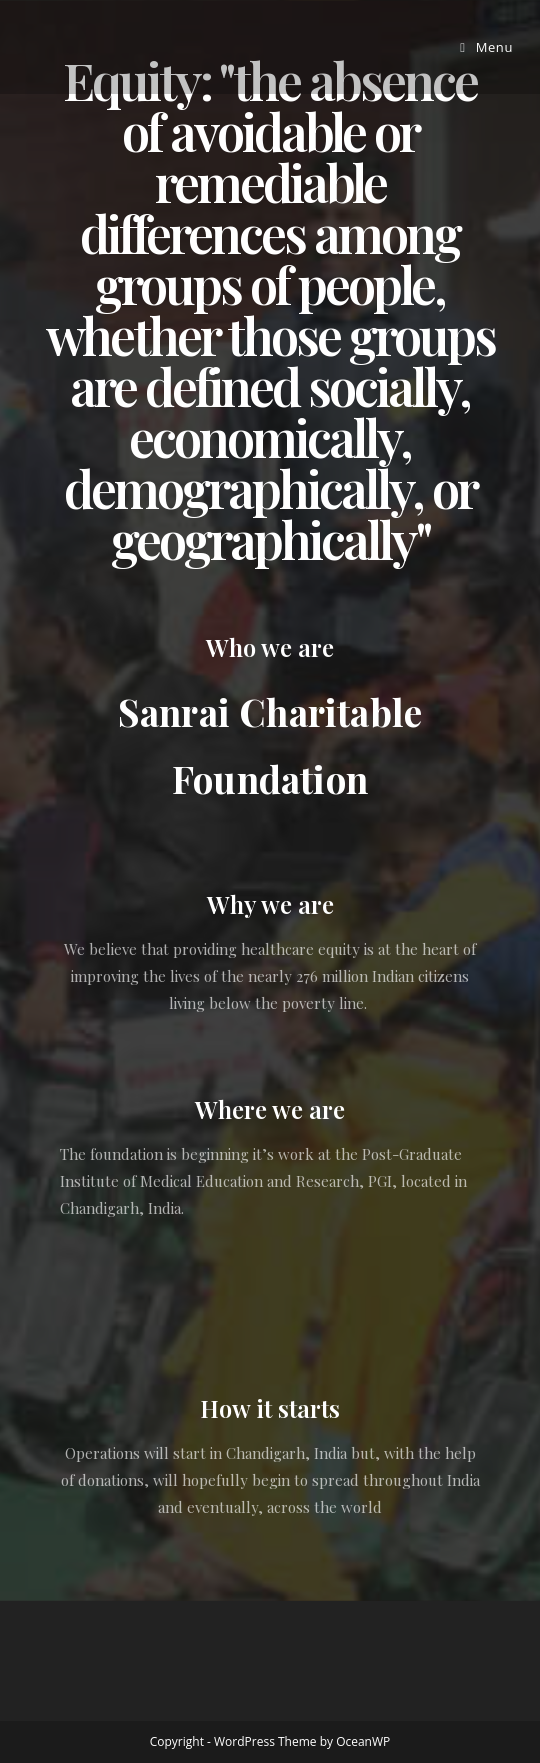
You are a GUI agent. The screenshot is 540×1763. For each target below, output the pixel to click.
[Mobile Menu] (486, 47)
